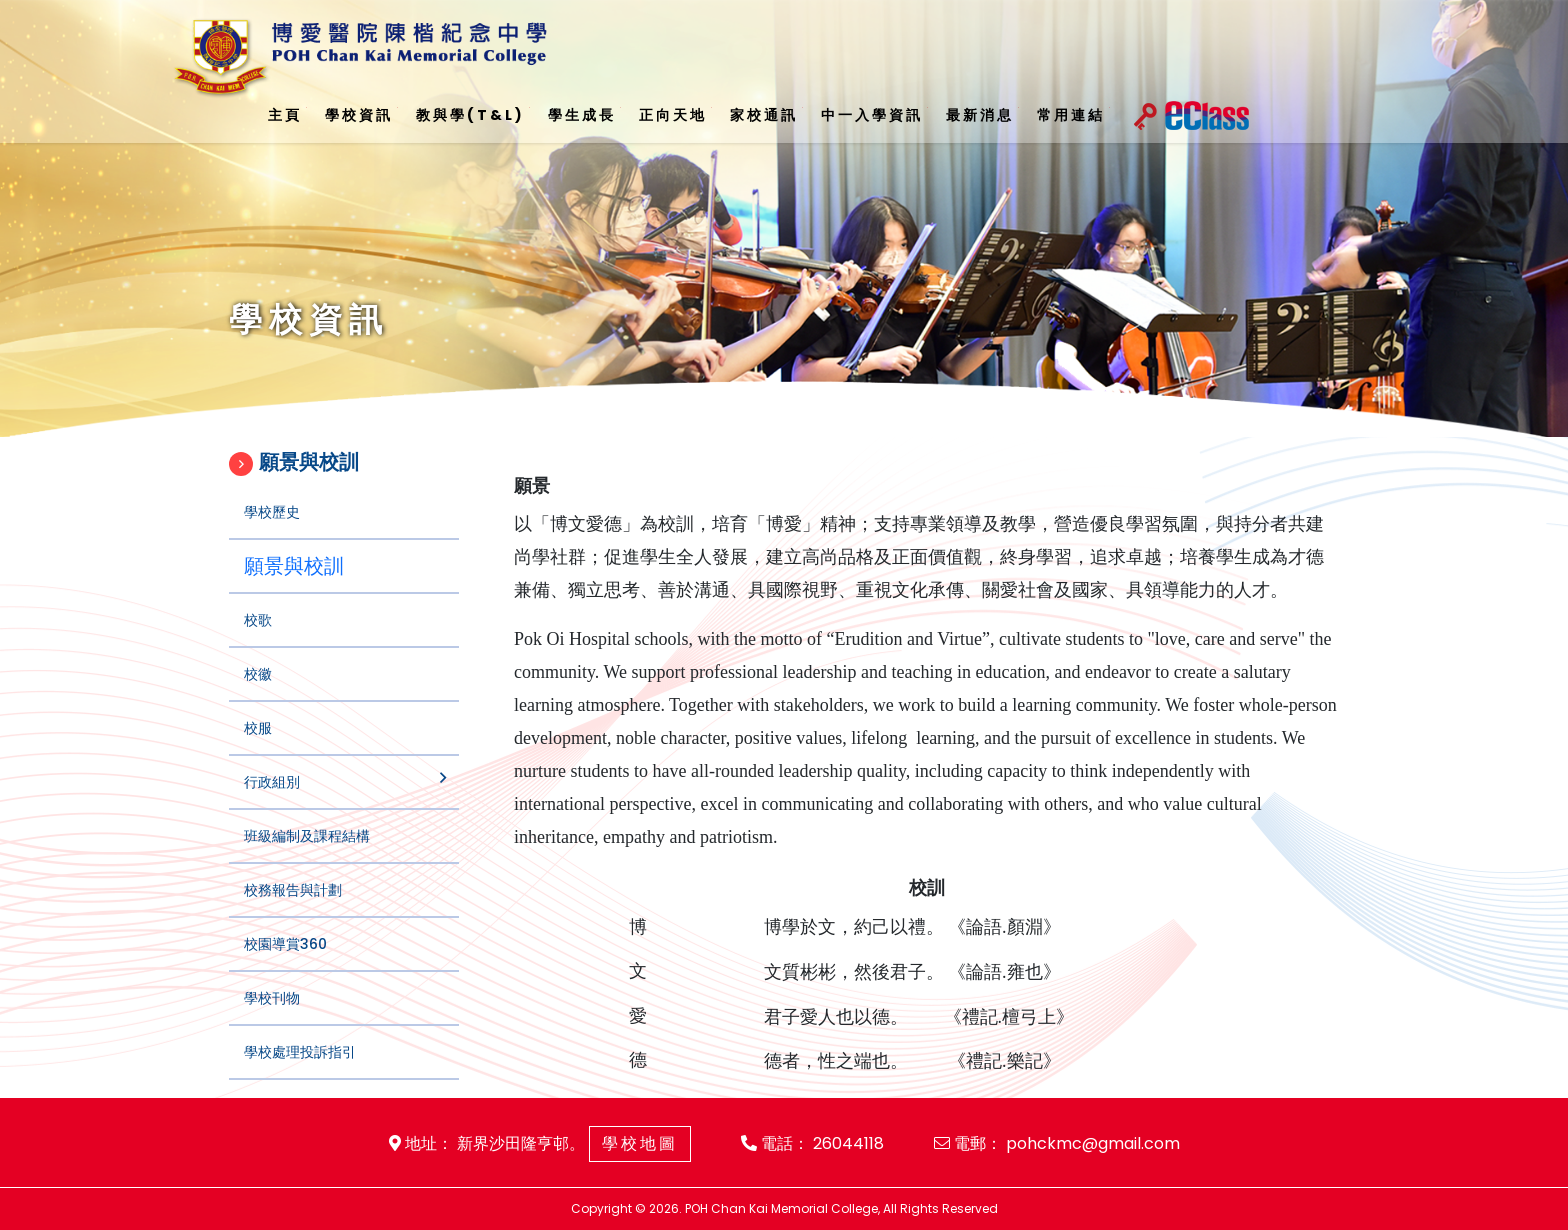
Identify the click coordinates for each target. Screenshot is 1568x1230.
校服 (258, 746)
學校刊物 (272, 1016)
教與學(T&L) (470, 115)
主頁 (285, 115)
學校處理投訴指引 (300, 1070)
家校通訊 (764, 115)
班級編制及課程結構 (307, 854)
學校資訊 (359, 115)
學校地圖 (640, 1143)
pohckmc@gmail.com (1093, 1143)
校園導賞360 (285, 962)
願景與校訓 (294, 584)
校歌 (258, 638)
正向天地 (673, 115)
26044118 (848, 1143)
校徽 (258, 692)
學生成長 (582, 115)
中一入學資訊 (872, 115)
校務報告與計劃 (293, 908)
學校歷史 (272, 530)
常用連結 (1071, 115)
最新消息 (980, 115)
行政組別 (272, 800)
